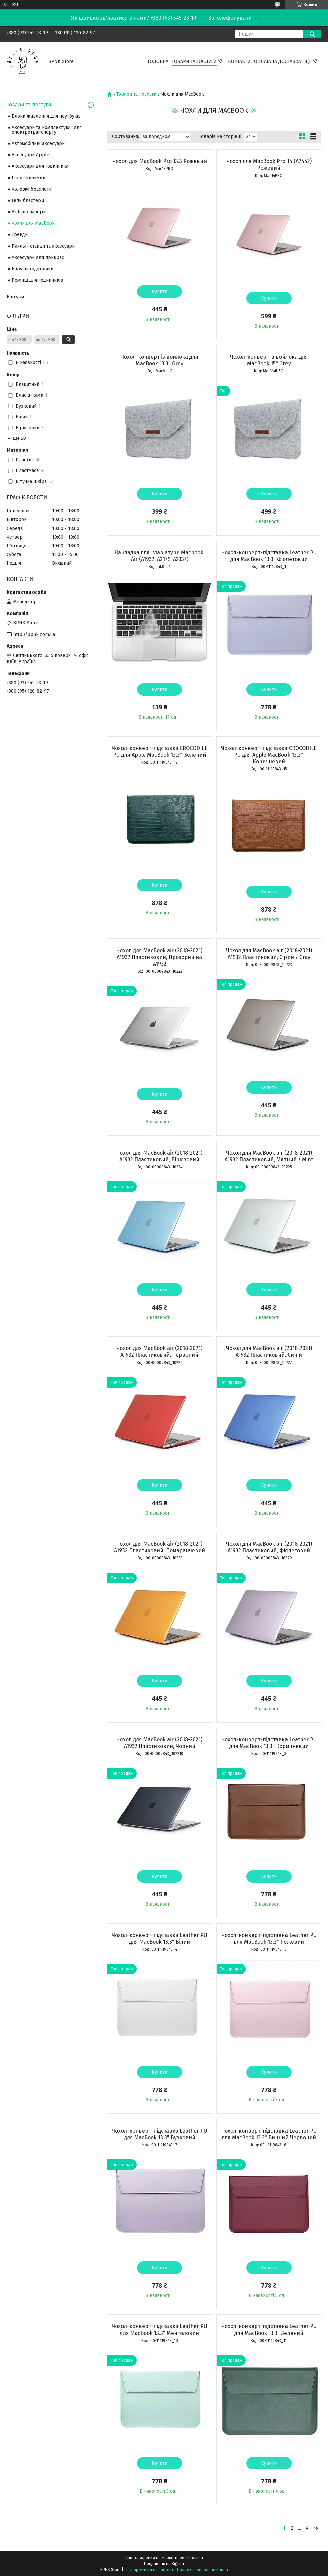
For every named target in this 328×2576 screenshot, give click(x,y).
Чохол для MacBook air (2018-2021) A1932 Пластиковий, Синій (269, 1351)
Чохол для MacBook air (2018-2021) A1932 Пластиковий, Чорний (159, 1742)
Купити (159, 291)
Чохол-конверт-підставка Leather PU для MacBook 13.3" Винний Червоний (269, 2134)
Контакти (239, 61)
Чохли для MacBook (33, 223)
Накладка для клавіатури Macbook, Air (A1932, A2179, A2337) (159, 555)
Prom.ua (195, 2557)
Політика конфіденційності (202, 2569)
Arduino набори (29, 212)
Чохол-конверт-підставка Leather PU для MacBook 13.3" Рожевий (269, 1938)
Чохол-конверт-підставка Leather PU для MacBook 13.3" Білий (159, 1938)
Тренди (20, 234)
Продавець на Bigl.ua (164, 2563)
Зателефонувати (230, 18)
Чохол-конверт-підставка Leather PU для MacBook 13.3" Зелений (269, 2329)
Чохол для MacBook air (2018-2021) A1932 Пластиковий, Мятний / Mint (269, 1156)
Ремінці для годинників (37, 280)
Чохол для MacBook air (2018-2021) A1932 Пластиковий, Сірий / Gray (269, 953)
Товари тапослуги (194, 61)
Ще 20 (19, 438)
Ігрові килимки (28, 178)
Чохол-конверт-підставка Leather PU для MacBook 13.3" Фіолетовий (269, 555)
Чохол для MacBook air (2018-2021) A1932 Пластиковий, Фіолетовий (269, 1547)
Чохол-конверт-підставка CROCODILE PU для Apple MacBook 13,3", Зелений (160, 751)
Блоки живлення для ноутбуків (46, 116)
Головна (158, 61)
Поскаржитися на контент (149, 2569)
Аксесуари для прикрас (38, 257)
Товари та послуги (136, 94)
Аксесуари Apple (30, 155)
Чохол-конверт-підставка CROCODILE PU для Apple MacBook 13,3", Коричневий (269, 755)
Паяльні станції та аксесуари (43, 246)
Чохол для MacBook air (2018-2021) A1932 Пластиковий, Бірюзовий (159, 1156)
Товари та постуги (29, 104)
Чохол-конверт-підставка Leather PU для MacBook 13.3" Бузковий (159, 2134)
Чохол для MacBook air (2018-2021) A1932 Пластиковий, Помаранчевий (159, 1547)
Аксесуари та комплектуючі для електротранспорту (47, 130)
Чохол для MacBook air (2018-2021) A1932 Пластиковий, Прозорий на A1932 (159, 957)
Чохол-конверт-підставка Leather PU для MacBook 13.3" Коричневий (269, 1742)
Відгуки (15, 297)
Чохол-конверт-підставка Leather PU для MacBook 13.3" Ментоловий (159, 2329)
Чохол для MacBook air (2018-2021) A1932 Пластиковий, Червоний (159, 1351)
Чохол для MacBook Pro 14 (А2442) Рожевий (269, 164)
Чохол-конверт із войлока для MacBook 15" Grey (269, 360)
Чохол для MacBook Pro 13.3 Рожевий (159, 161)
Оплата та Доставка (277, 61)
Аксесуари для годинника (40, 166)
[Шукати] (312, 34)
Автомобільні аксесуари (38, 143)
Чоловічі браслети (32, 189)
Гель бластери (28, 200)
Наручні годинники (32, 269)
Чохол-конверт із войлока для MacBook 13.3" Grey (159, 360)
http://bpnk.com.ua (34, 634)
